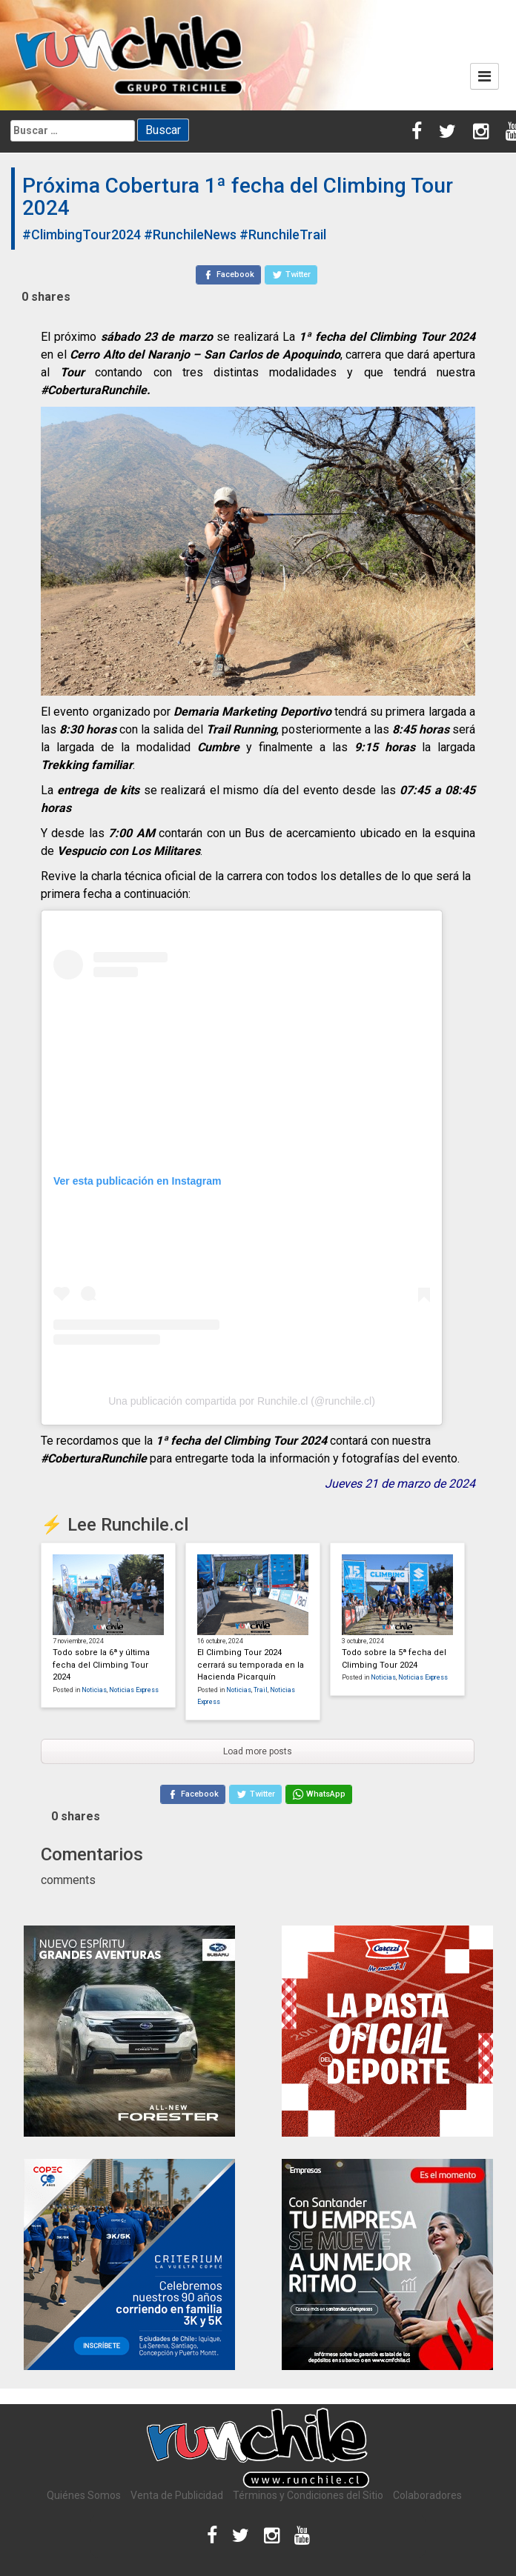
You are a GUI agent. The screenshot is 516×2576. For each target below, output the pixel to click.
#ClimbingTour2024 (81, 234)
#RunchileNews (190, 234)
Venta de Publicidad (176, 2495)
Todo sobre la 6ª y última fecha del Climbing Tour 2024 (101, 1665)
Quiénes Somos (84, 2495)
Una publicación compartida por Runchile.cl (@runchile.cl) (241, 1401)
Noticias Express (134, 1690)
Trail (261, 1690)
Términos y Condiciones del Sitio (308, 2495)
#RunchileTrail (282, 234)
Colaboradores (427, 2495)
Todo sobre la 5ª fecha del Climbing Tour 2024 (394, 1659)
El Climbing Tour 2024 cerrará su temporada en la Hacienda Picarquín (250, 1665)
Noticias (94, 1690)
